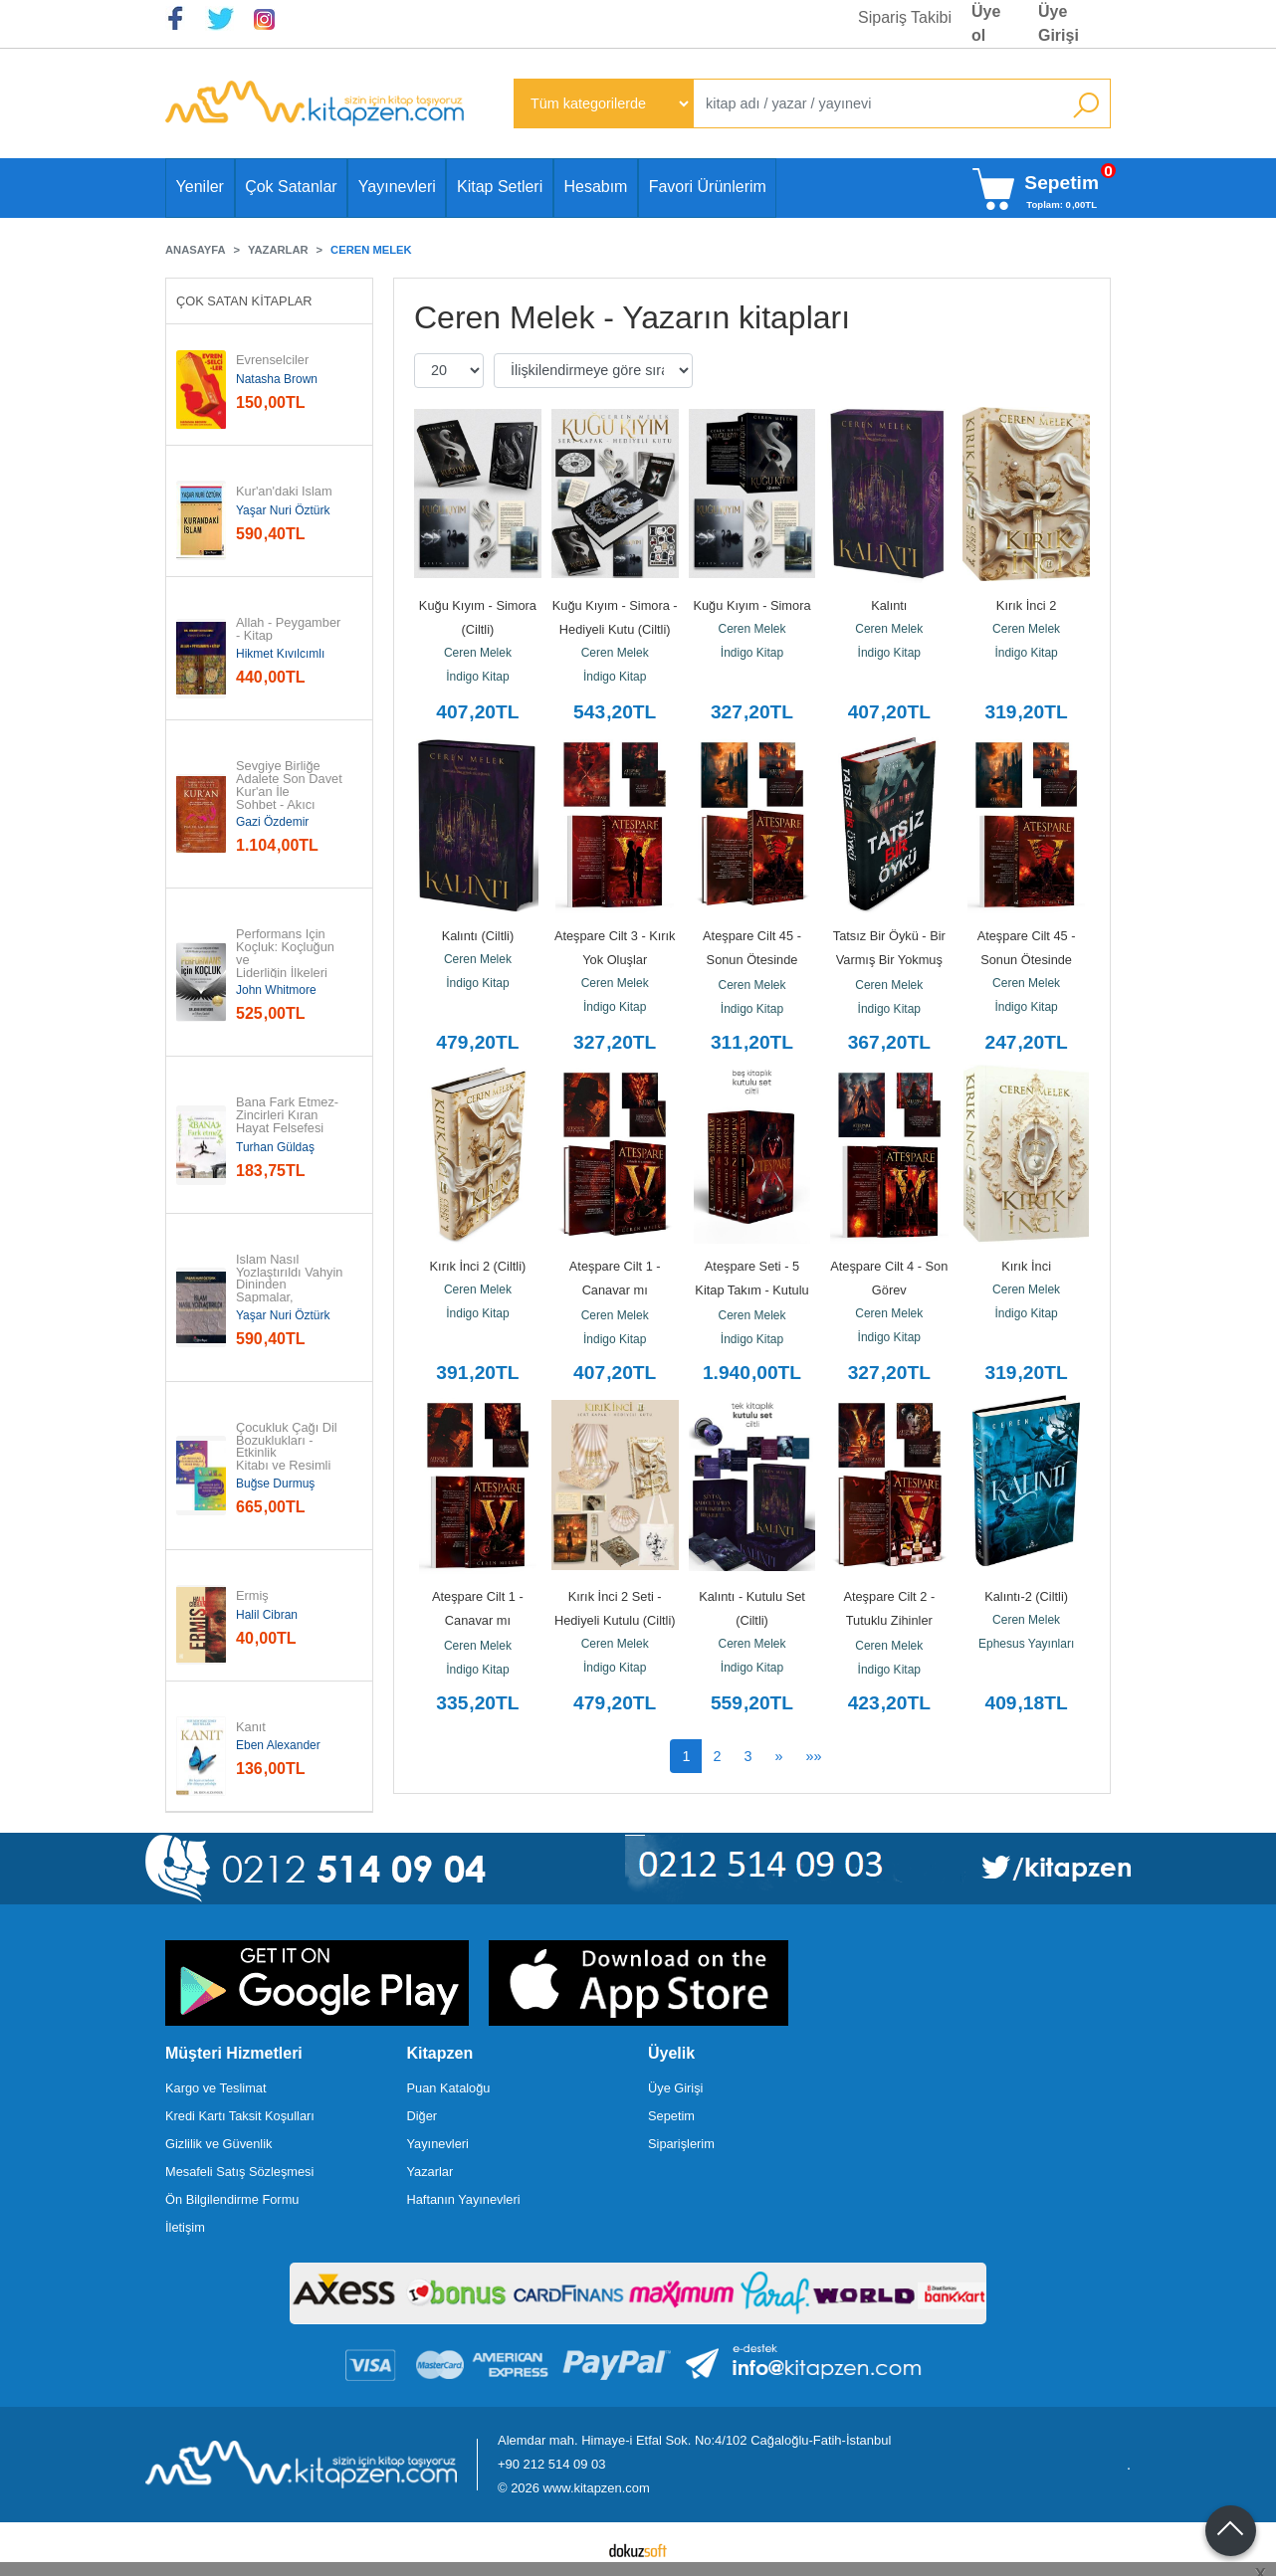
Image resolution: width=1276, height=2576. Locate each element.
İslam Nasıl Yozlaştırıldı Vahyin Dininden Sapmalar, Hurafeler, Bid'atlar (291, 1285)
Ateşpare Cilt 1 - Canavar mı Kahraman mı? (479, 1620)
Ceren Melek (478, 653)
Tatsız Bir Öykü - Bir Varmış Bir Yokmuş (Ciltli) (891, 959)
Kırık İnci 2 (1026, 605)
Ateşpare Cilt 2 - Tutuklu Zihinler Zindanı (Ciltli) (890, 1620)
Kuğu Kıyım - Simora (751, 605)
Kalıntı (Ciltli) (478, 935)
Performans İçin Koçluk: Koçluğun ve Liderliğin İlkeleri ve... (286, 960)
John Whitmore (276, 990)
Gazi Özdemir (272, 822)
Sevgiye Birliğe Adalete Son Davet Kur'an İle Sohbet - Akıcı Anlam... (290, 792)
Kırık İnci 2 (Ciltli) (478, 1266)
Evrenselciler (272, 360)
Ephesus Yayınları (1026, 1644)
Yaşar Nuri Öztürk (282, 510)
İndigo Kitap (477, 677)
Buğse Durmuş (275, 1483)
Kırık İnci (1026, 1266)
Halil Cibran (267, 1615)
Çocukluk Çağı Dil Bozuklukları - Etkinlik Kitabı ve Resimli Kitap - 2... (288, 1454)
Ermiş (252, 1596)
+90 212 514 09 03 (551, 2464)
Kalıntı (889, 605)
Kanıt (251, 1727)
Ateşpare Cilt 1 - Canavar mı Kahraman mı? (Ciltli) (615, 1290)
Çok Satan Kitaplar (244, 301)
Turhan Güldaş (275, 1147)
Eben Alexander (278, 1745)
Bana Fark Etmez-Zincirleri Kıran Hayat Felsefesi (287, 1115)
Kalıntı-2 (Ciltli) (1026, 1596)
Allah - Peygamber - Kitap (290, 630)
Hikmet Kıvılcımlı (280, 654)
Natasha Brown (277, 379)
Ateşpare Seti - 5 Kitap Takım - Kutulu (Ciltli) (753, 1290)
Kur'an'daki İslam (284, 492)
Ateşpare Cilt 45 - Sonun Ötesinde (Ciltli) (753, 959)
